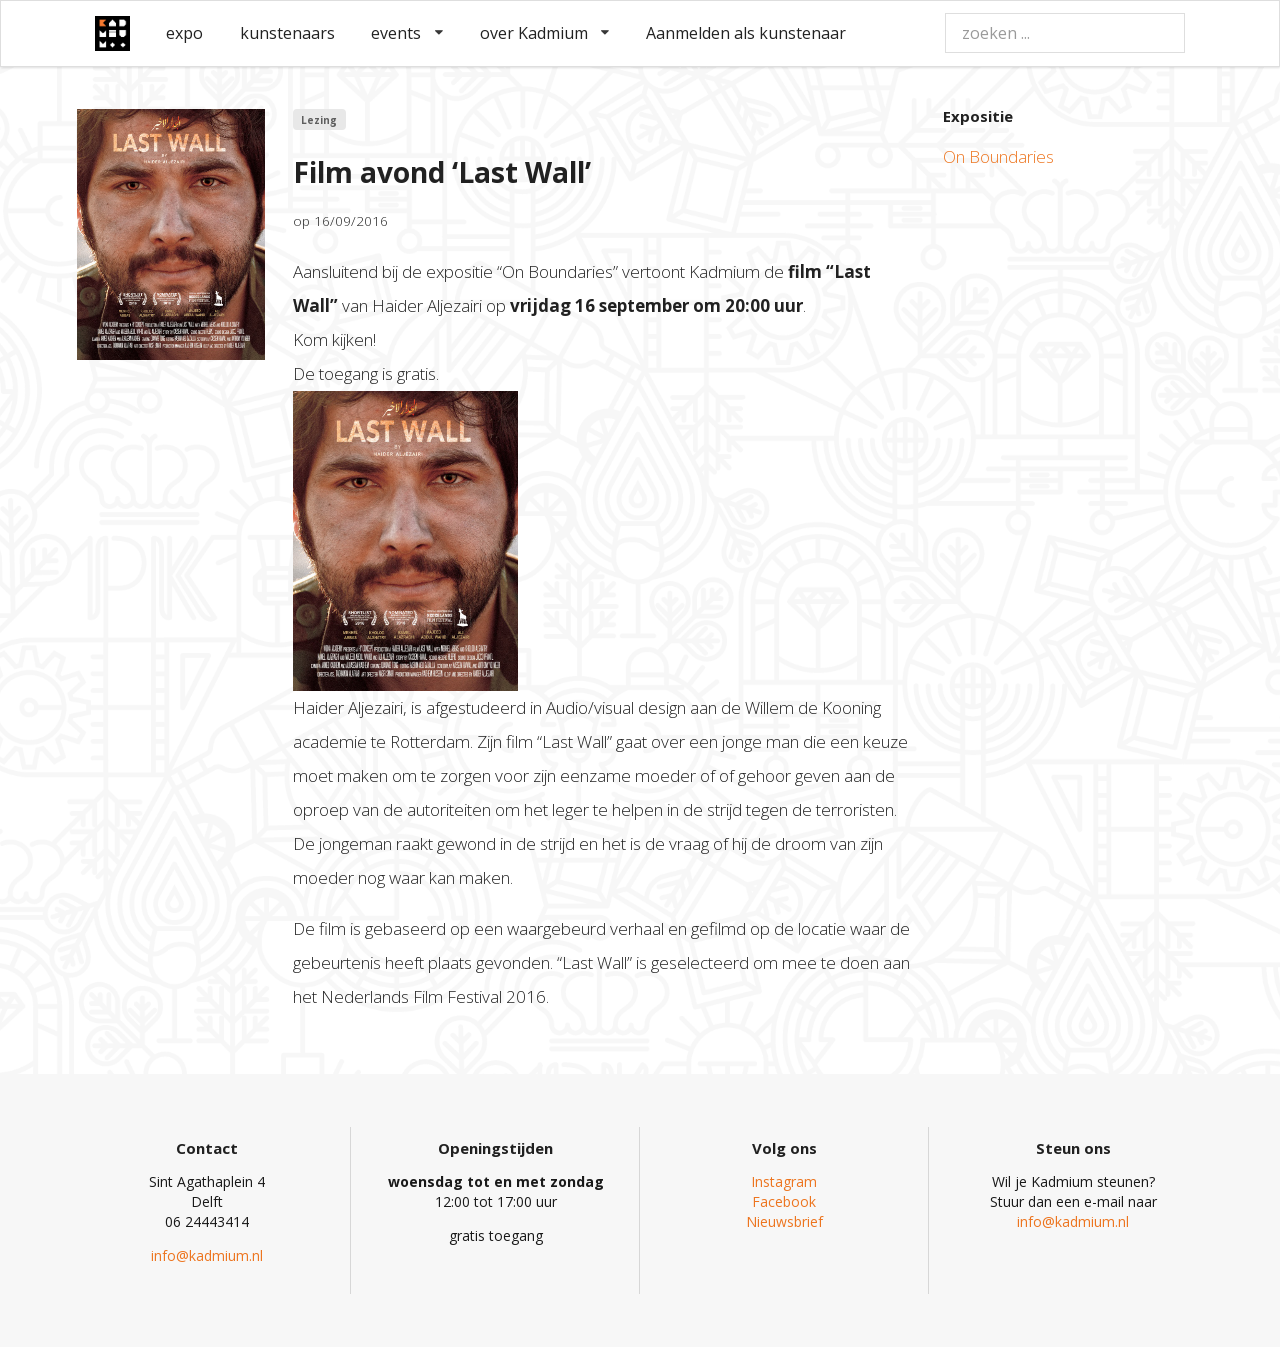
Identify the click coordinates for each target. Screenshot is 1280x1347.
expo (184, 33)
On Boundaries (998, 156)
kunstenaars (287, 33)
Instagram (784, 1181)
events (407, 33)
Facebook (784, 1201)
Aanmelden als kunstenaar (746, 33)
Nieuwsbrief (784, 1221)
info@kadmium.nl (207, 1255)
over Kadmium (545, 33)
